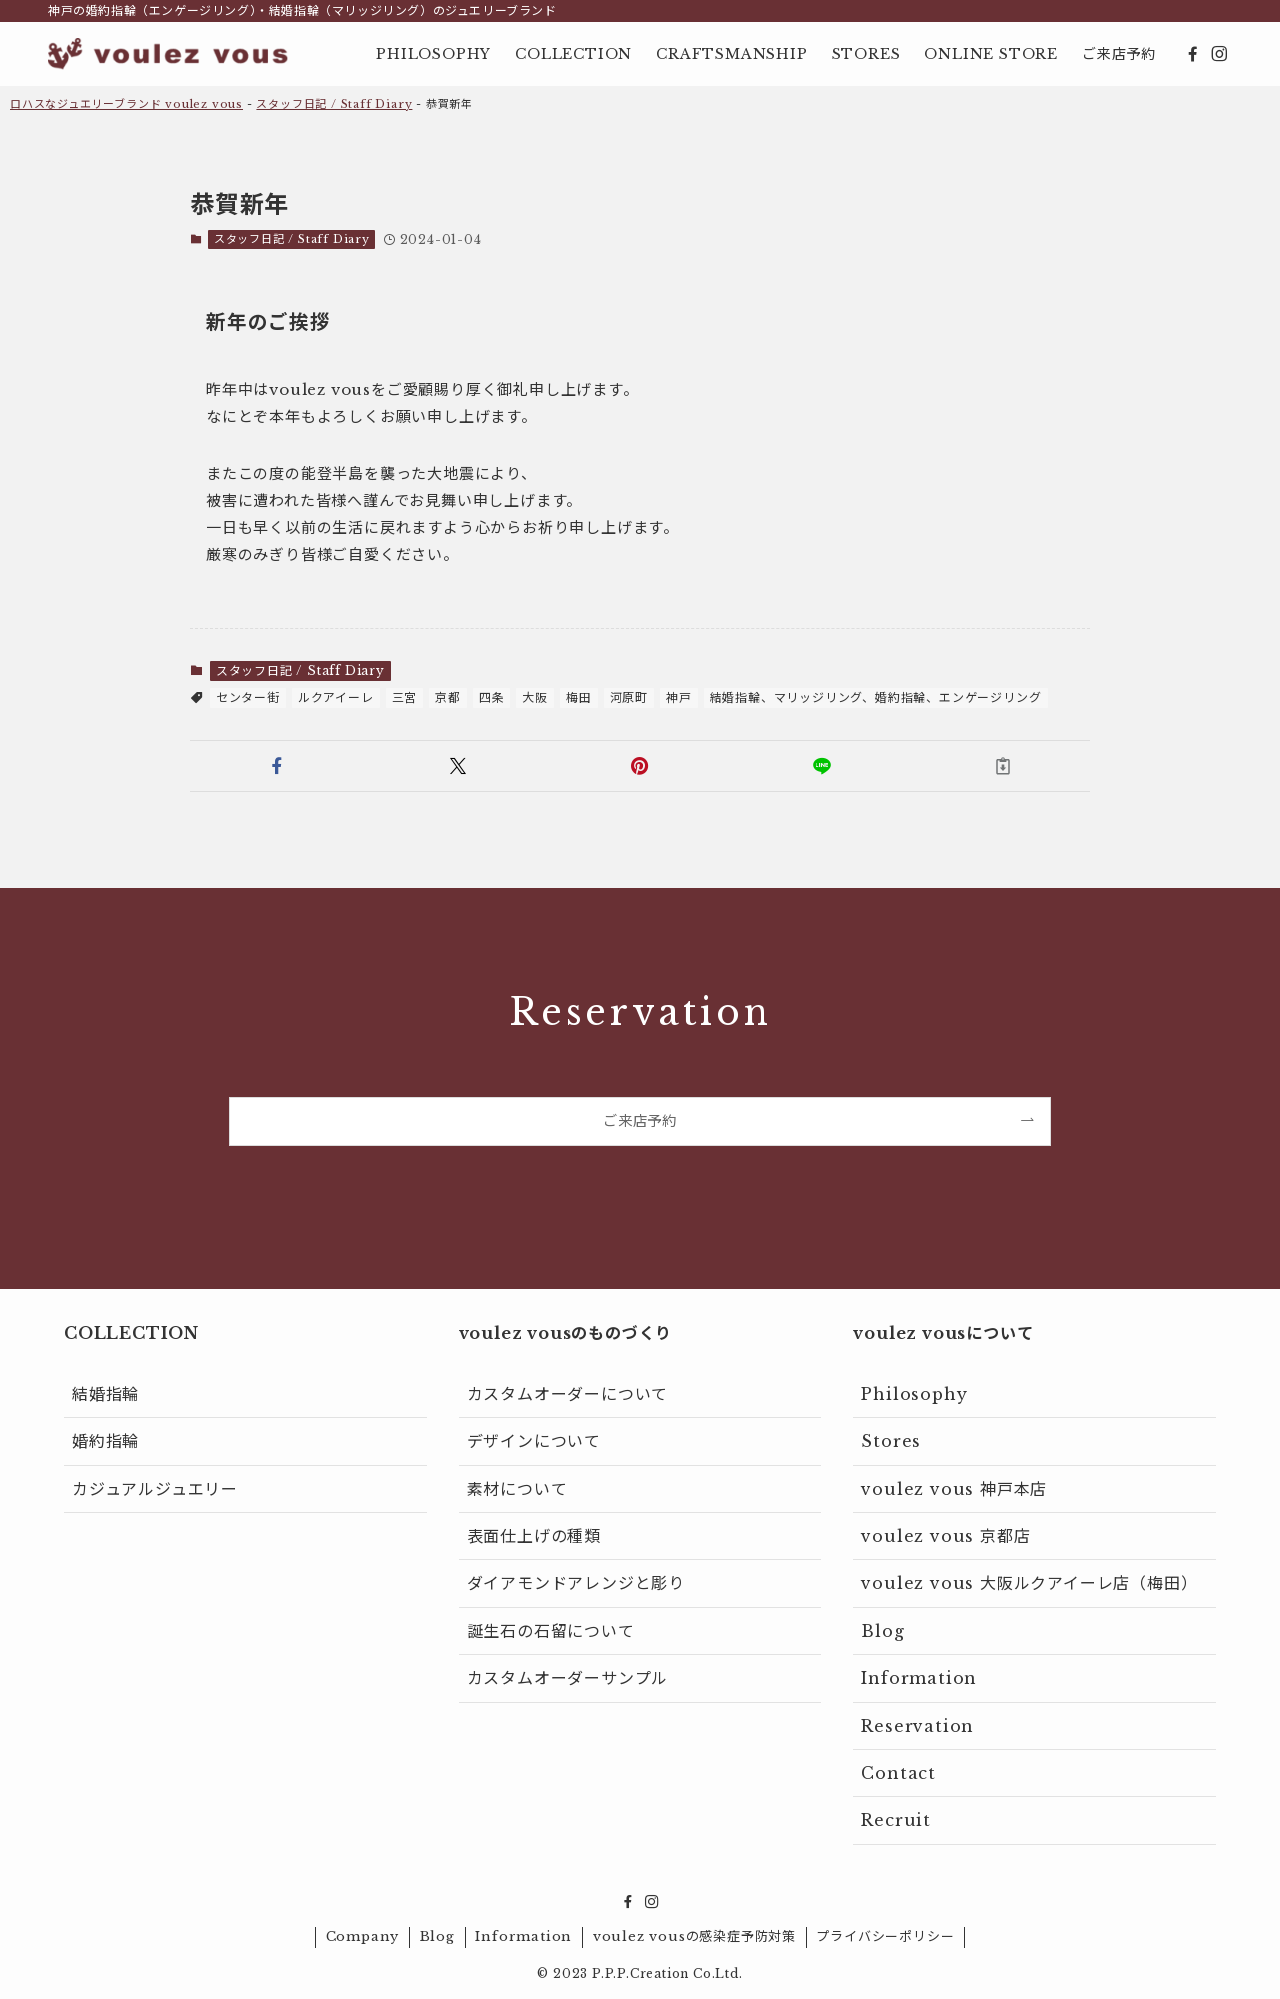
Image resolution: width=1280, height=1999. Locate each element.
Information (919, 1678)
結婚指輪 (105, 1394)
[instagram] (1219, 54)
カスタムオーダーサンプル (568, 1678)
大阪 (535, 697)
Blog (882, 1631)
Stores (891, 1441)
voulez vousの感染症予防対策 (694, 1936)
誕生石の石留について (551, 1631)
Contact (898, 1773)
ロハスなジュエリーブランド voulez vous (126, 104)
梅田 (579, 697)
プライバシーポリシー (885, 1936)
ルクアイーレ (336, 697)
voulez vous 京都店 (945, 1536)
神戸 (679, 697)
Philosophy (914, 1394)
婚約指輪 (105, 1441)
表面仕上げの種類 (534, 1536)
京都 (448, 697)
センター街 (248, 697)
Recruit (896, 1820)
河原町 (629, 697)
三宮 (405, 697)
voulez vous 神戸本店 (954, 1489)
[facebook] (1193, 54)
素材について (517, 1489)
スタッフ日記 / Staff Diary (334, 104)
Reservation (917, 1726)
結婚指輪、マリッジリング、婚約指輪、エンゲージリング (876, 697)
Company (363, 1936)
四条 (492, 697)
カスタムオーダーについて (568, 1394)
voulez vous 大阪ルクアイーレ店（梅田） (1029, 1583)
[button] (277, 766)
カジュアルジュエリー (155, 1489)
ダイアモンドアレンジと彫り (576, 1583)
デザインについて (534, 1441)
